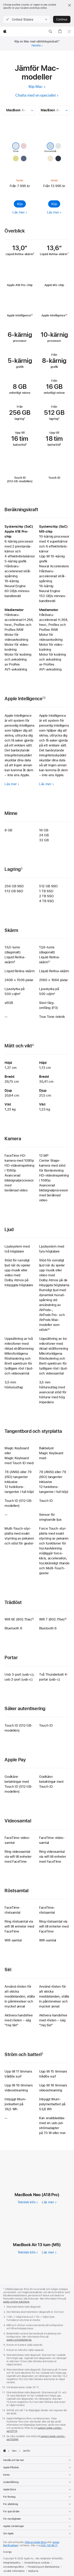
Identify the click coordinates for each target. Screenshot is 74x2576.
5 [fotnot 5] (26, 444)
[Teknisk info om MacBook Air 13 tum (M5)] (28, 2252)
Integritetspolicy (12, 2562)
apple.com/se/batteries (19, 2340)
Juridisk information (14, 2571)
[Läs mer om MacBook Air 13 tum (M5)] (54, 212)
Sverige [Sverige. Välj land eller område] (7, 2552)
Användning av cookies (37, 2562)
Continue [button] (61, 19)
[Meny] (69, 31)
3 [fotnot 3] (24, 418)
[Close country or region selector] (69, 5)
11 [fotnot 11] (68, 254)
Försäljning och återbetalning (43, 2566)
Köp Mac (36, 86)
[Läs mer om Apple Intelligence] (12, 784)
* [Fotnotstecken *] (59, 41)
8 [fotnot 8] (33, 254)
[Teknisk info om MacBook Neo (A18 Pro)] (28, 2202)
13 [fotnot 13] (32, 315)
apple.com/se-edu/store (16, 2301)
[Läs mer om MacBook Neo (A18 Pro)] (19, 212)
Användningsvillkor (13, 2566)
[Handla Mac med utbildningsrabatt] (37, 45)
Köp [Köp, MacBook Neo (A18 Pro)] (20, 204)
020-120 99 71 (49, 2545)
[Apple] (5, 31)
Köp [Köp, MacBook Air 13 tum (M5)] (54, 204)
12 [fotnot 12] (33, 1618)
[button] (27, 19)
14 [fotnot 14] (48, 1329)
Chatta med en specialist (35, 95)
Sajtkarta (33, 2571)
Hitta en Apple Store (36, 2542)
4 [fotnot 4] (33, 1045)
